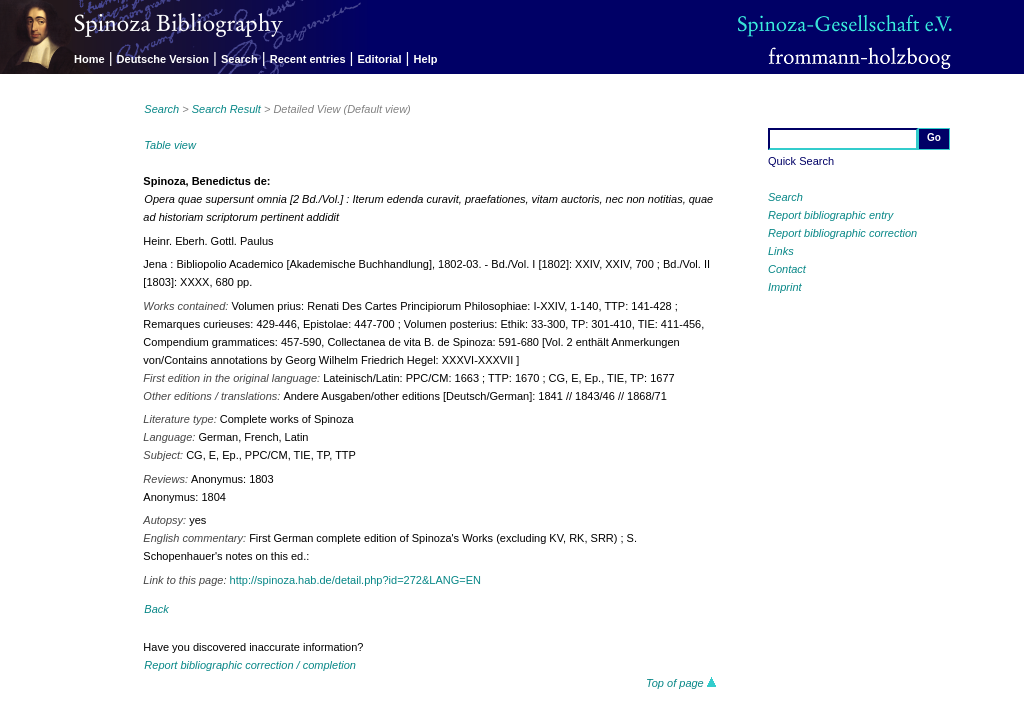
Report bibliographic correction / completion (250, 665)
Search (239, 59)
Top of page (681, 683)
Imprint (785, 287)
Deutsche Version (163, 59)
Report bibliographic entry (830, 215)
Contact (787, 269)
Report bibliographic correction (842, 233)
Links (781, 251)
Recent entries (308, 59)
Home (89, 59)
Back (156, 609)
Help (426, 59)
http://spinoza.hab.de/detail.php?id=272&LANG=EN (355, 580)
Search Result (226, 109)
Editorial (380, 59)
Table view (170, 145)
